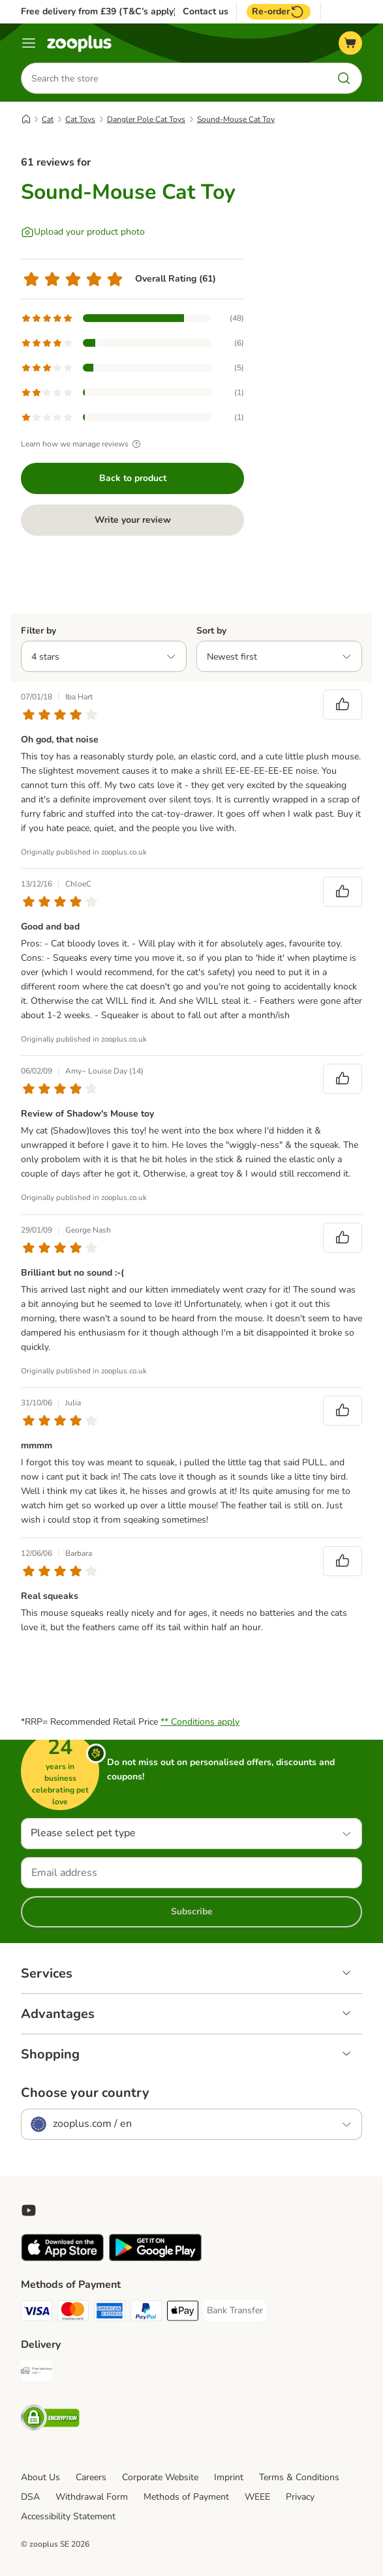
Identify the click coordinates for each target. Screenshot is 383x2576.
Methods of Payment (186, 2497)
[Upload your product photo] (83, 232)
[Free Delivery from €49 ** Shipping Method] (36, 2373)
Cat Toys (80, 119)
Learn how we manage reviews (82, 444)
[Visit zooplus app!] (62, 2258)
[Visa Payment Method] (36, 2313)
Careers (91, 2477)
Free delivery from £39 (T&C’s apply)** (103, 11)
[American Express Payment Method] (109, 2313)
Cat (48, 119)
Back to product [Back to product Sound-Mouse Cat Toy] (132, 478)
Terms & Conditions (299, 2477)
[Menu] (29, 43)
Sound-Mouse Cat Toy (236, 119)
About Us (40, 2477)
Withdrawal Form (91, 2497)
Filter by (38, 630)
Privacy (300, 2497)
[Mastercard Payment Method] (73, 2313)
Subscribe (192, 1911)
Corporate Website (160, 2477)
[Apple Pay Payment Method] (182, 2313)
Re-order (278, 12)
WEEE (257, 2497)
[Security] (50, 2420)
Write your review (133, 520)
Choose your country (85, 2093)
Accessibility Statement (68, 2516)
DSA (30, 2497)
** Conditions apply (200, 1722)
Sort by (211, 630)
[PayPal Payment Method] (146, 2313)
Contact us (205, 12)
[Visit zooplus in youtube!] (29, 2210)
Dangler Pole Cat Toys (146, 119)
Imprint (228, 2477)
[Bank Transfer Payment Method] (235, 2311)
